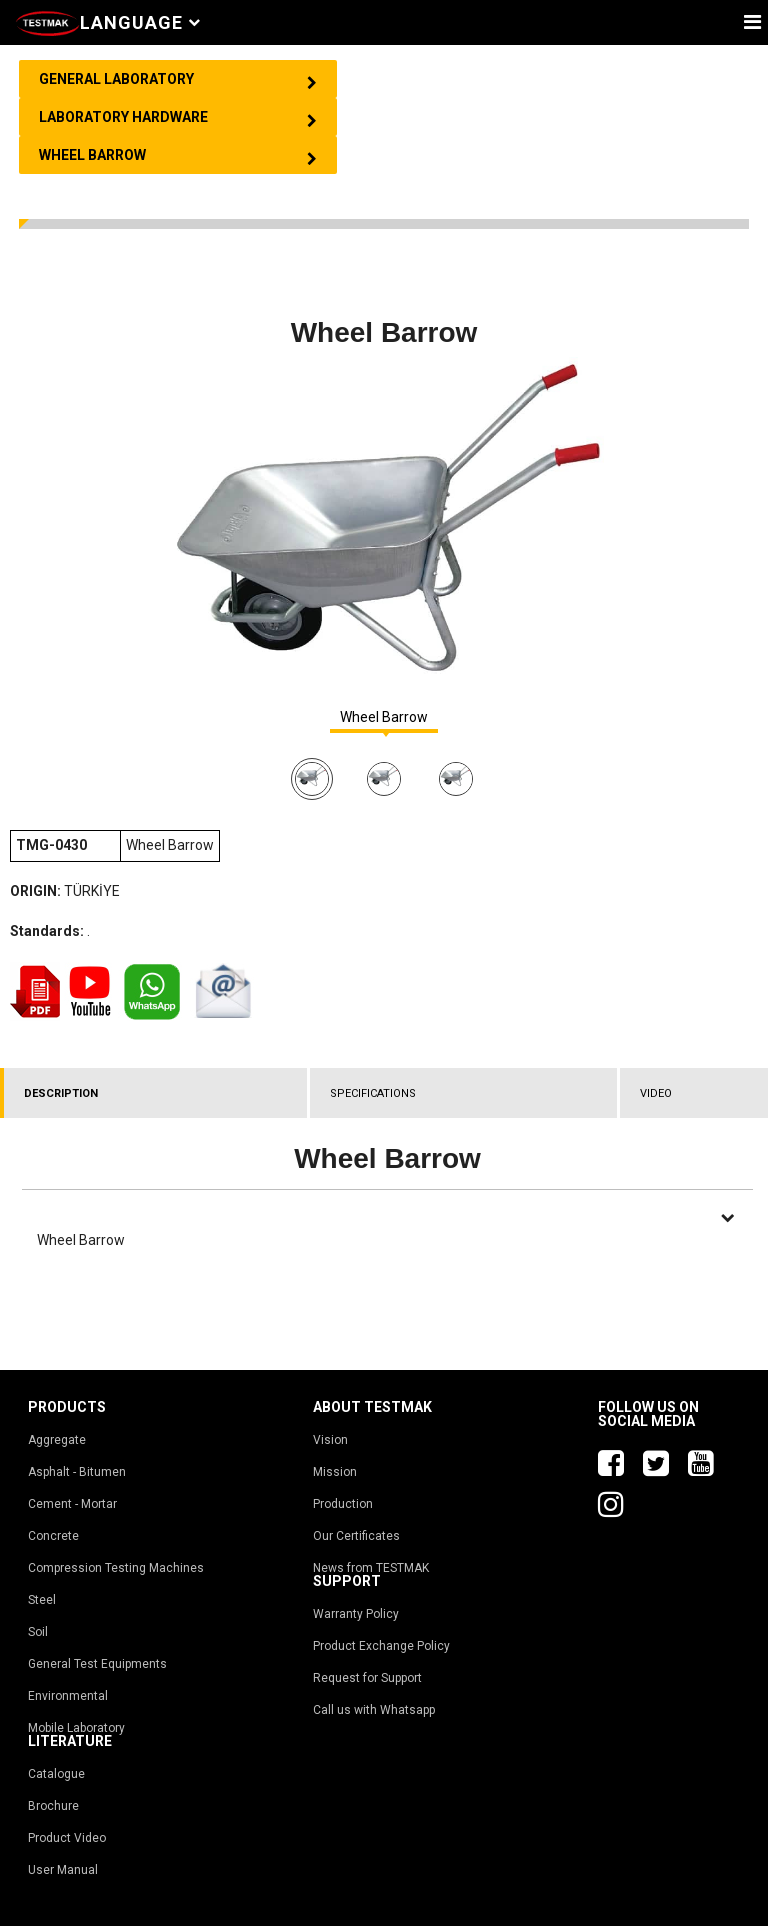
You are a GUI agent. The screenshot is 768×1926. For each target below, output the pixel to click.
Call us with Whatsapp (374, 1710)
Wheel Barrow (384, 717)
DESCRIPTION (61, 1093)
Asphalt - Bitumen (77, 1472)
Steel (42, 1600)
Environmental (68, 1696)
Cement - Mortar (72, 1504)
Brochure (53, 1806)
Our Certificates (356, 1536)
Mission (335, 1472)
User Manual (63, 1870)
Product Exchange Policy (381, 1646)
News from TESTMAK (371, 1568)
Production (343, 1504)
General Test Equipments (97, 1664)
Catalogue (56, 1774)
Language (140, 22)
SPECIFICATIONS (373, 1093)
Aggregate (57, 1440)
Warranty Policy (356, 1614)
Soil (38, 1632)
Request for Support (367, 1678)
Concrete (53, 1536)
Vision (330, 1440)
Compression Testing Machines (116, 1568)
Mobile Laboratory (76, 1728)
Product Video (67, 1838)
